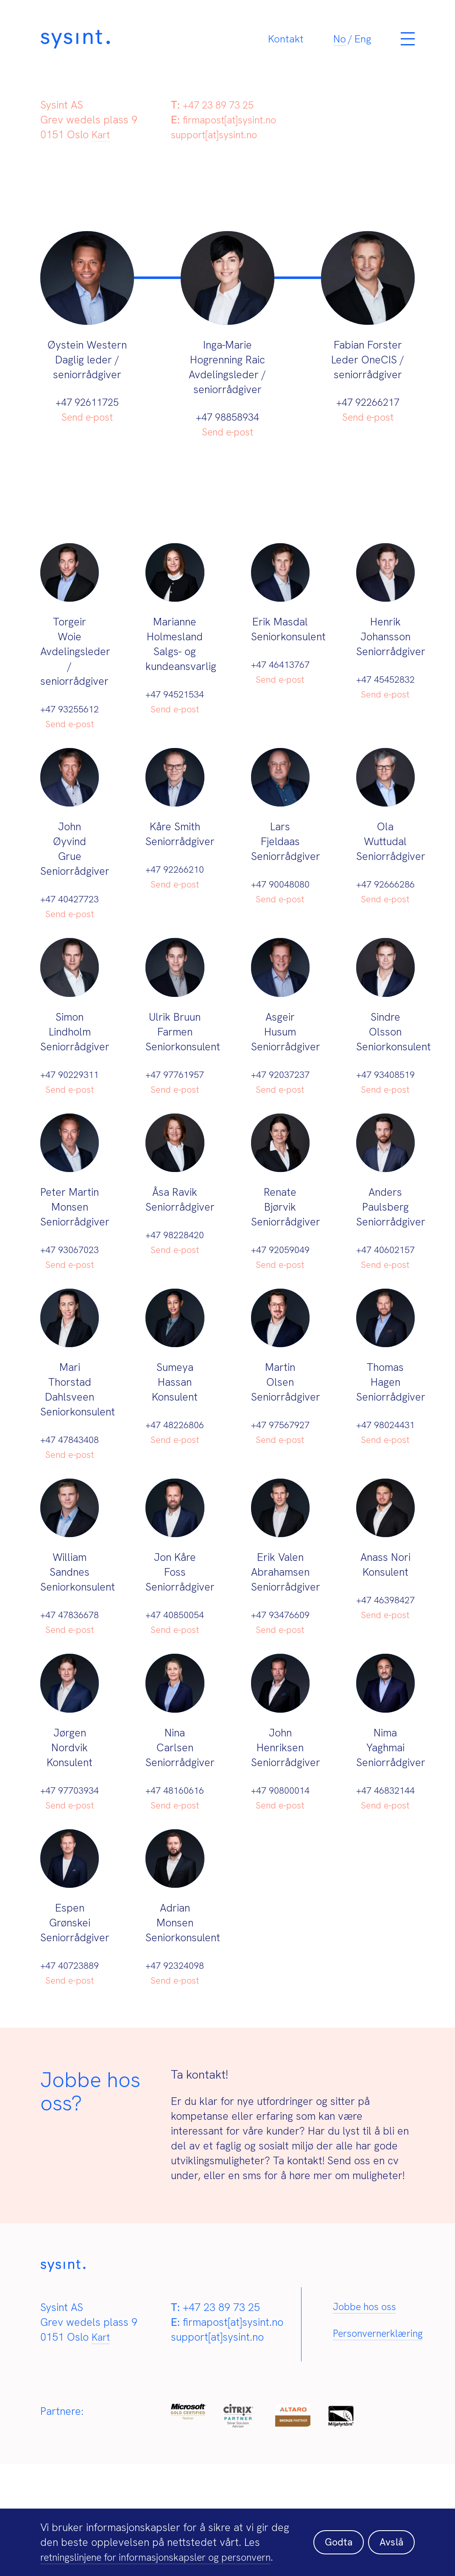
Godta (335, 2535)
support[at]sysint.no (217, 135)
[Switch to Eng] (363, 43)
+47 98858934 (227, 417)
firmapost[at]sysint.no (233, 120)
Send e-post (87, 417)
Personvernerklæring (382, 2454)
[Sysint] (139, 43)
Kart (102, 135)
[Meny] (408, 43)
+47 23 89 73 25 (221, 105)
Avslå (390, 2535)
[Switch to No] (339, 43)
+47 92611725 (87, 402)
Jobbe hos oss (367, 2426)
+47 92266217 (368, 402)
